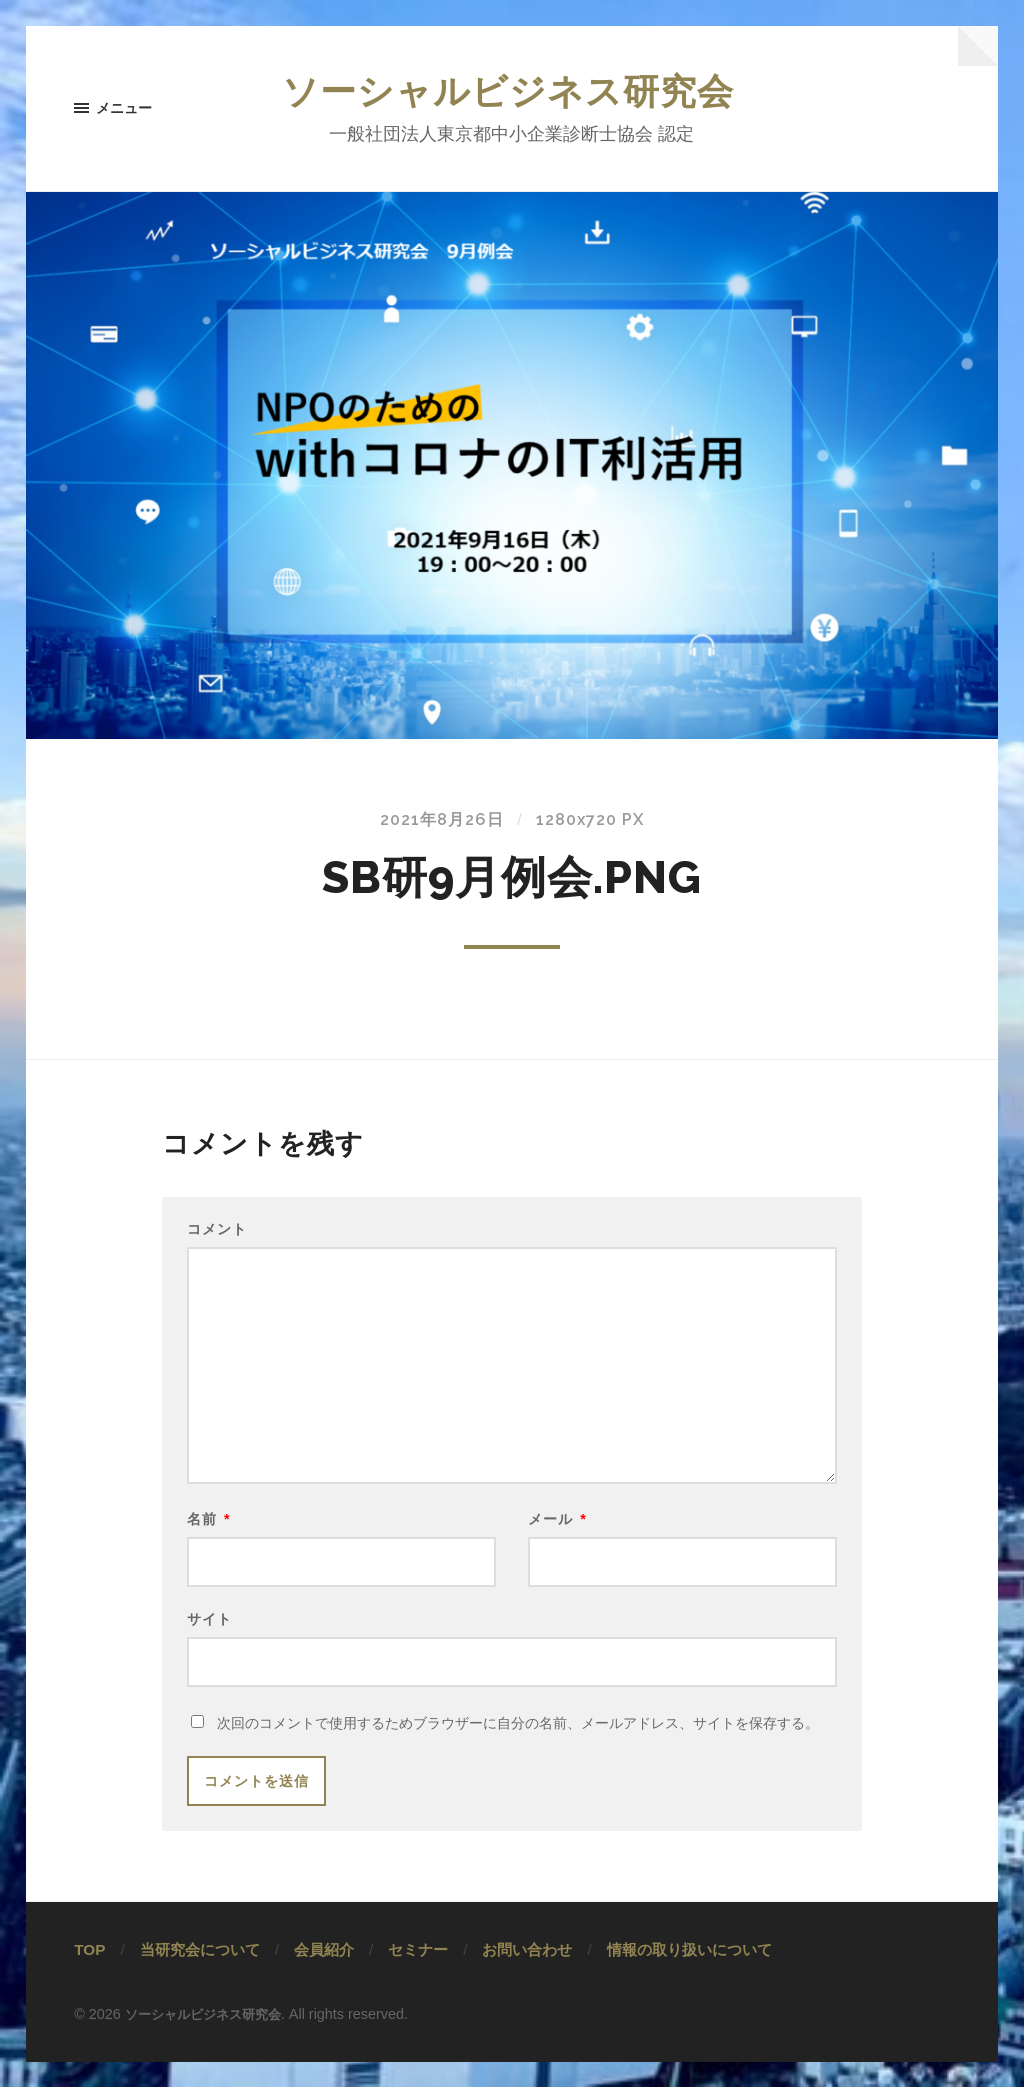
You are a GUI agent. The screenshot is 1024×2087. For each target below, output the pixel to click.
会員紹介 (324, 1974)
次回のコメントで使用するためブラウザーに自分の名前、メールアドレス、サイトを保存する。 (518, 1748)
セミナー (418, 1974)
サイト (209, 1639)
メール (557, 1535)
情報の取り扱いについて (689, 1974)
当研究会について (200, 1974)
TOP (89, 1974)
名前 (209, 1535)
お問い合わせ (527, 1974)
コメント (217, 1233)
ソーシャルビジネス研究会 (512, 94)
